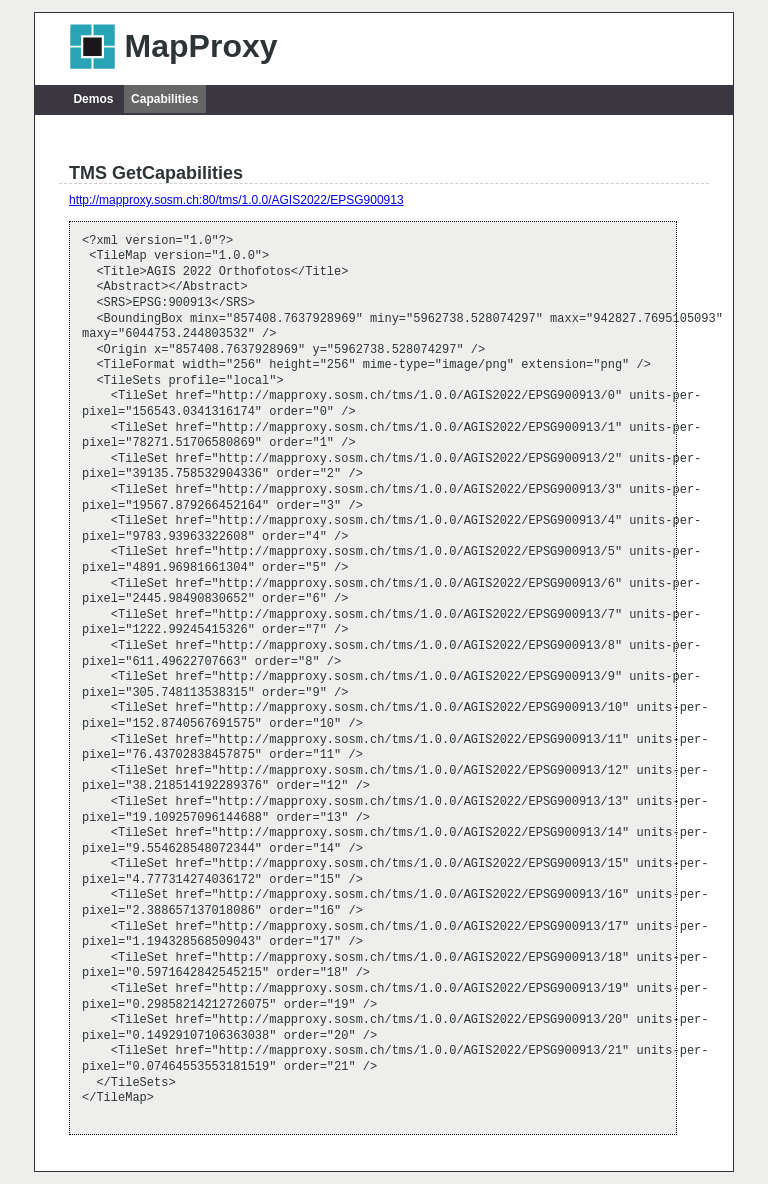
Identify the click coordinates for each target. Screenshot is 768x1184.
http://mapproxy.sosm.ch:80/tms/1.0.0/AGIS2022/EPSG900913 (236, 200)
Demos (93, 99)
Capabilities (164, 99)
